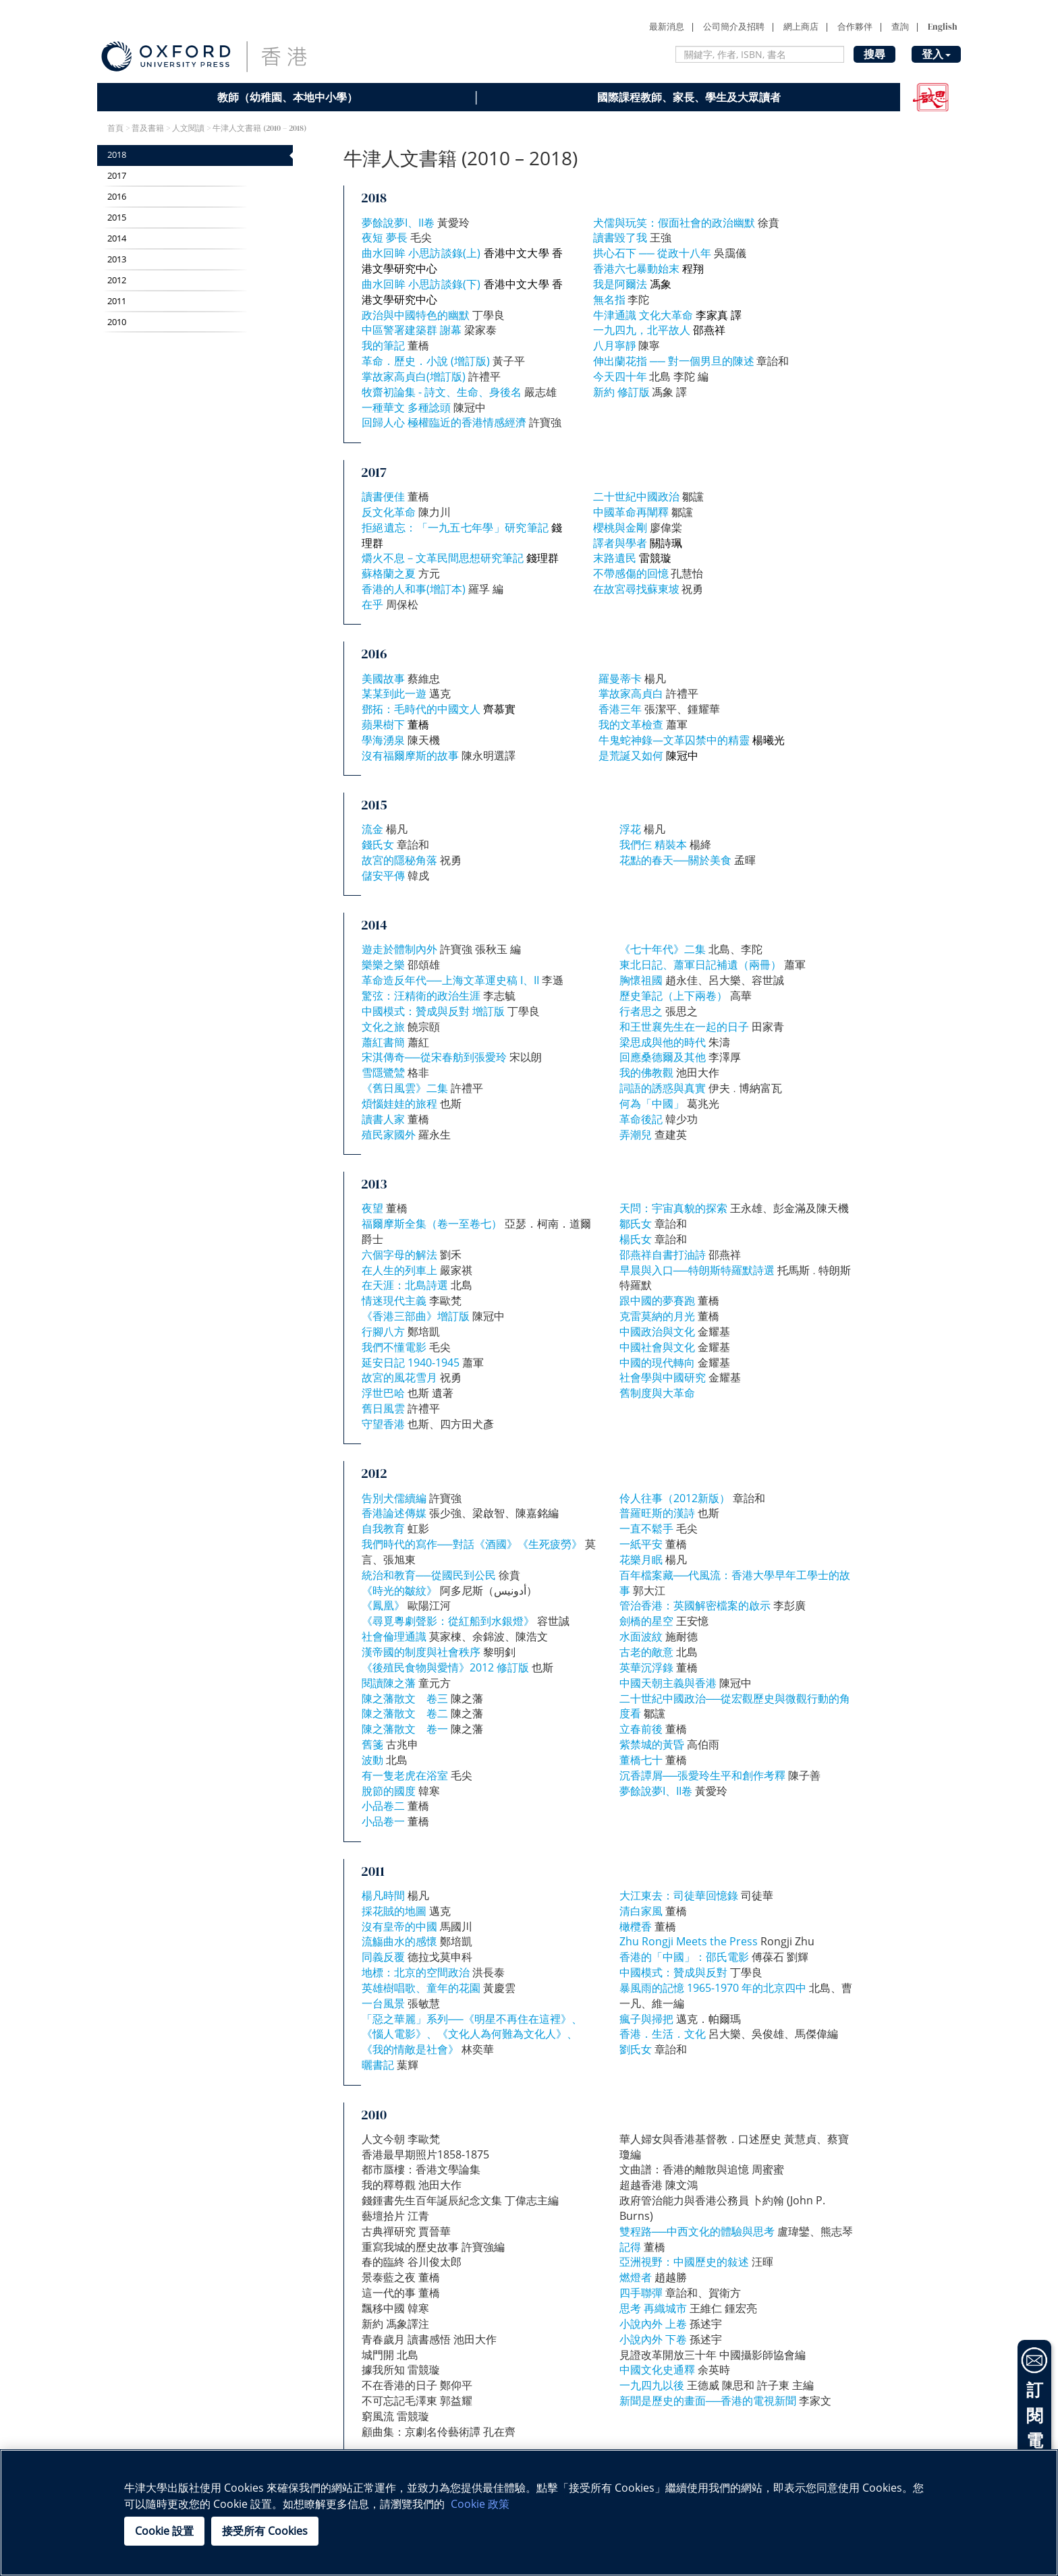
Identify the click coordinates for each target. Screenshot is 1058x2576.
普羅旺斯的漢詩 (657, 1513)
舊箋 (372, 1744)
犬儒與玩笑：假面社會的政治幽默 (674, 222)
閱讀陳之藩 (390, 1683)
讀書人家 (383, 1119)
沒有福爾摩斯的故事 (410, 755)
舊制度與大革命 (657, 1392)
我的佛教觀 (646, 1072)
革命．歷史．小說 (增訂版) (426, 360)
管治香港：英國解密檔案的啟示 (695, 1605)
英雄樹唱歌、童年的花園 (421, 1987)
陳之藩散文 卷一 (405, 1728)
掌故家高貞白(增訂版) (414, 376)
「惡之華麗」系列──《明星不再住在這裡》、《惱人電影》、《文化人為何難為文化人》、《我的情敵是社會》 (472, 2034)
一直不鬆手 (646, 1528)
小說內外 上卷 (653, 2323)
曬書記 (378, 2064)
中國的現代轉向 (657, 1362)
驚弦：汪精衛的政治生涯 (421, 995)
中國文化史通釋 (657, 2369)
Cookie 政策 (480, 2503)
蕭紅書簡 (383, 1042)
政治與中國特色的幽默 (416, 315)
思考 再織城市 (653, 2308)
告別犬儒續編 (394, 1498)
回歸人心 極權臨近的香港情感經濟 (444, 422)
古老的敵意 (646, 1651)
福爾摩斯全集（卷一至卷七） (432, 1223)
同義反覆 (383, 1956)
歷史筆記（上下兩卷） (673, 995)
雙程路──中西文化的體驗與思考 (697, 2231)
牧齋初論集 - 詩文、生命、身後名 (442, 391)
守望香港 (383, 1423)
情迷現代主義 (394, 1300)
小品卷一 (383, 1821)
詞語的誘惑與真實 (662, 1088)
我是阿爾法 (620, 284)
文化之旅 (383, 1026)
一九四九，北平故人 (641, 329)
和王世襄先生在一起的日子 (684, 1026)
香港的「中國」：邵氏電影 (684, 1956)
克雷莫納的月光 (657, 1316)
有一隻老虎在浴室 (405, 1775)
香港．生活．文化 (662, 2033)
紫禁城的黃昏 (651, 1744)
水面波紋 (641, 1636)
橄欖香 (635, 1926)
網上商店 (800, 26)
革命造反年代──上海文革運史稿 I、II (450, 980)
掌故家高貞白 (630, 693)
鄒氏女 (635, 1223)
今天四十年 (620, 376)
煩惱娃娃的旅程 (399, 1103)
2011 (116, 301)
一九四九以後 (651, 2385)
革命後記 (641, 1119)
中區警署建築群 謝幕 (412, 329)
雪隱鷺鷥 (383, 1072)
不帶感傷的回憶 (631, 573)
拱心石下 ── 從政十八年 (652, 253)
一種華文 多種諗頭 (406, 407)
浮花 (630, 829)
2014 (116, 238)
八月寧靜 (614, 345)
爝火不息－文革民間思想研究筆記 (443, 557)
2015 (116, 217)
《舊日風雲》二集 (405, 1088)
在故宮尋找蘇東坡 (636, 588)
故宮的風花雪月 (399, 1377)
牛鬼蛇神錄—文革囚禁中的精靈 (674, 740)
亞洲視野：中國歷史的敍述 (684, 2261)
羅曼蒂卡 (620, 678)
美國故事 (383, 678)
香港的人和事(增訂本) (414, 588)
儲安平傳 (383, 875)
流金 (372, 829)
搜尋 (874, 54)
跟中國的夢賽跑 (657, 1300)
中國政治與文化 (657, 1331)
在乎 (372, 604)
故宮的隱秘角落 (399, 860)
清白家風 (641, 1911)
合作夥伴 (854, 26)
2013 (116, 259)
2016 (116, 196)
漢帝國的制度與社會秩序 (421, 1651)
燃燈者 (635, 2277)
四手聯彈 (641, 2292)
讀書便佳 (383, 496)
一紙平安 (641, 1544)
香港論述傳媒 (394, 1513)
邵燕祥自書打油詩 (662, 1254)
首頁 (115, 128)
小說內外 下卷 (653, 2339)
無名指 (609, 299)
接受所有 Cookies (265, 2530)
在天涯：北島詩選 (405, 1285)
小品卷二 (383, 1805)
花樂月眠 (641, 1559)
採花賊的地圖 (394, 1911)
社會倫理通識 (394, 1636)
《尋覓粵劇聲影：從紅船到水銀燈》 (448, 1620)
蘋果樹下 (383, 724)
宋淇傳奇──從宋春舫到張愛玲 (434, 1057)
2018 (116, 155)
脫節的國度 (389, 1790)
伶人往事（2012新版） (674, 1498)
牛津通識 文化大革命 (643, 315)
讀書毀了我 (620, 237)
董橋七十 (641, 1759)
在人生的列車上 (399, 1270)
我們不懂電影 (394, 1347)
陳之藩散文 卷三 (405, 1698)
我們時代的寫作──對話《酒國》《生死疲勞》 (472, 1544)
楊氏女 (635, 1239)
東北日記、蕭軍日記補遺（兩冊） (700, 964)
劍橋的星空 (646, 1620)
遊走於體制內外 (399, 949)
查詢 (900, 26)
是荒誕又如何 (630, 755)
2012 (116, 280)
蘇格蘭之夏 (389, 573)
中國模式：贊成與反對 (673, 1972)
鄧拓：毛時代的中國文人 (421, 709)
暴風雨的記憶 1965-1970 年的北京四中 (712, 1987)
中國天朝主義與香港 (668, 1683)
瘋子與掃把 (646, 2018)
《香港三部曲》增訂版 (416, 1316)
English (942, 26)
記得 (630, 2246)
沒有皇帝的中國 (399, 1926)
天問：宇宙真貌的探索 (673, 1208)
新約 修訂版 (621, 391)
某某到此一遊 (394, 693)
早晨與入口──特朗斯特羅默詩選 (697, 1270)
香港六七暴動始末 (636, 268)
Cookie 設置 (164, 2530)
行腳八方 (383, 1331)
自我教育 (383, 1528)
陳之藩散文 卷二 (405, 1713)
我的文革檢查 (630, 724)
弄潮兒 (635, 1134)
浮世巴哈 (383, 1392)
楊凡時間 (383, 1895)
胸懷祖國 (641, 980)
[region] (529, 2512)
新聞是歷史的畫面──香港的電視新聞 (708, 2400)
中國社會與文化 (657, 1347)
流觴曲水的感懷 (399, 1941)
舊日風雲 (383, 1408)
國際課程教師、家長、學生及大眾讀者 (689, 97)
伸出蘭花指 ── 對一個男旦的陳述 (673, 360)
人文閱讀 (188, 128)
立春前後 (641, 1728)
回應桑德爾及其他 (662, 1057)
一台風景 (383, 2003)
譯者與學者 (620, 543)
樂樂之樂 (383, 964)
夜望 (372, 1208)
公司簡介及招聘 (733, 26)
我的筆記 (383, 345)
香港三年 (620, 709)
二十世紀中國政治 (636, 496)
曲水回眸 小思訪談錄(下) (421, 284)
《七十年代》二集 (662, 949)
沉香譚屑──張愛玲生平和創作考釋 (702, 1775)
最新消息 (666, 26)
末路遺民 (614, 557)
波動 (372, 1759)
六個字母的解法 (399, 1254)
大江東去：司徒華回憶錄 (678, 1895)
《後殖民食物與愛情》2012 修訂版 (445, 1667)
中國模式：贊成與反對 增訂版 (433, 1011)
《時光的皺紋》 (399, 1590)
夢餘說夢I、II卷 (398, 222)
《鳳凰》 (383, 1605)
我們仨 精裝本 (653, 844)
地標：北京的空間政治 (416, 1972)
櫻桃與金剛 (620, 527)
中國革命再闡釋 (631, 512)
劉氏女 (635, 2049)
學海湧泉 (383, 740)
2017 (116, 175)
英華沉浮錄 (646, 1667)
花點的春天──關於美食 (675, 860)
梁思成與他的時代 (662, 1042)
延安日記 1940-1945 (411, 1362)
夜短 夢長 (386, 237)
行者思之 (641, 1011)
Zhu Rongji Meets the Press (688, 1941)
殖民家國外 (389, 1134)
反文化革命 (390, 512)
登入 (936, 54)
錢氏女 (378, 844)
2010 (116, 322)
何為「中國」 (651, 1103)
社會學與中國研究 (662, 1377)
